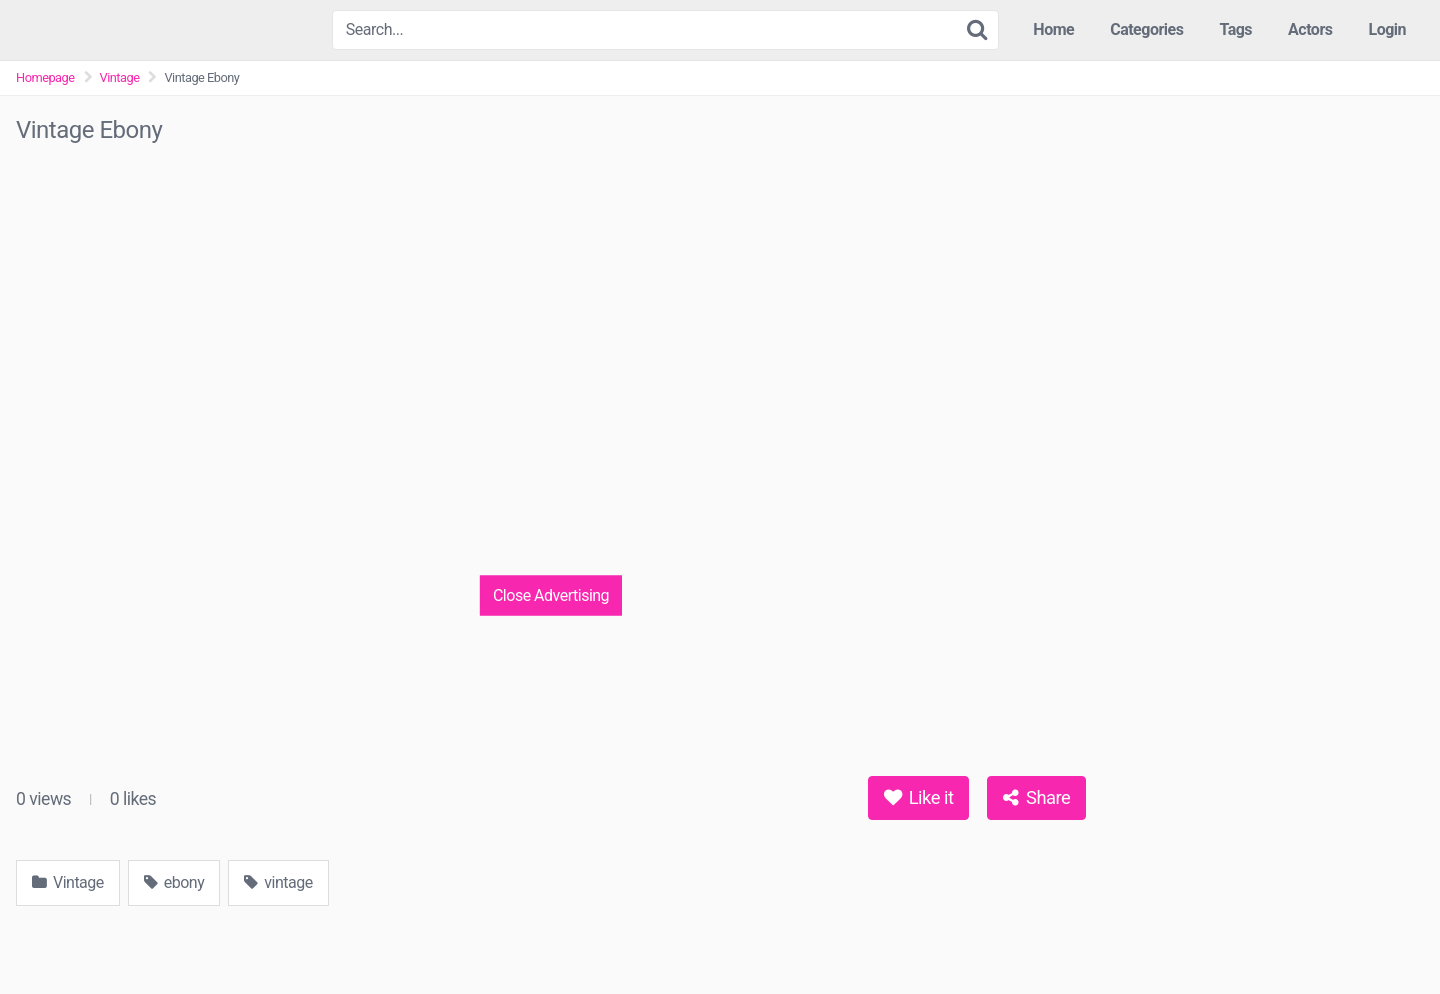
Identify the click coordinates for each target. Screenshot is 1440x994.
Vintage (120, 77)
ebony (174, 882)
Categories (1146, 29)
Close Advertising (551, 594)
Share (1036, 797)
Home (1053, 29)
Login (1387, 29)
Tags (1235, 29)
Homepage (45, 77)
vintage (278, 882)
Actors (1310, 29)
